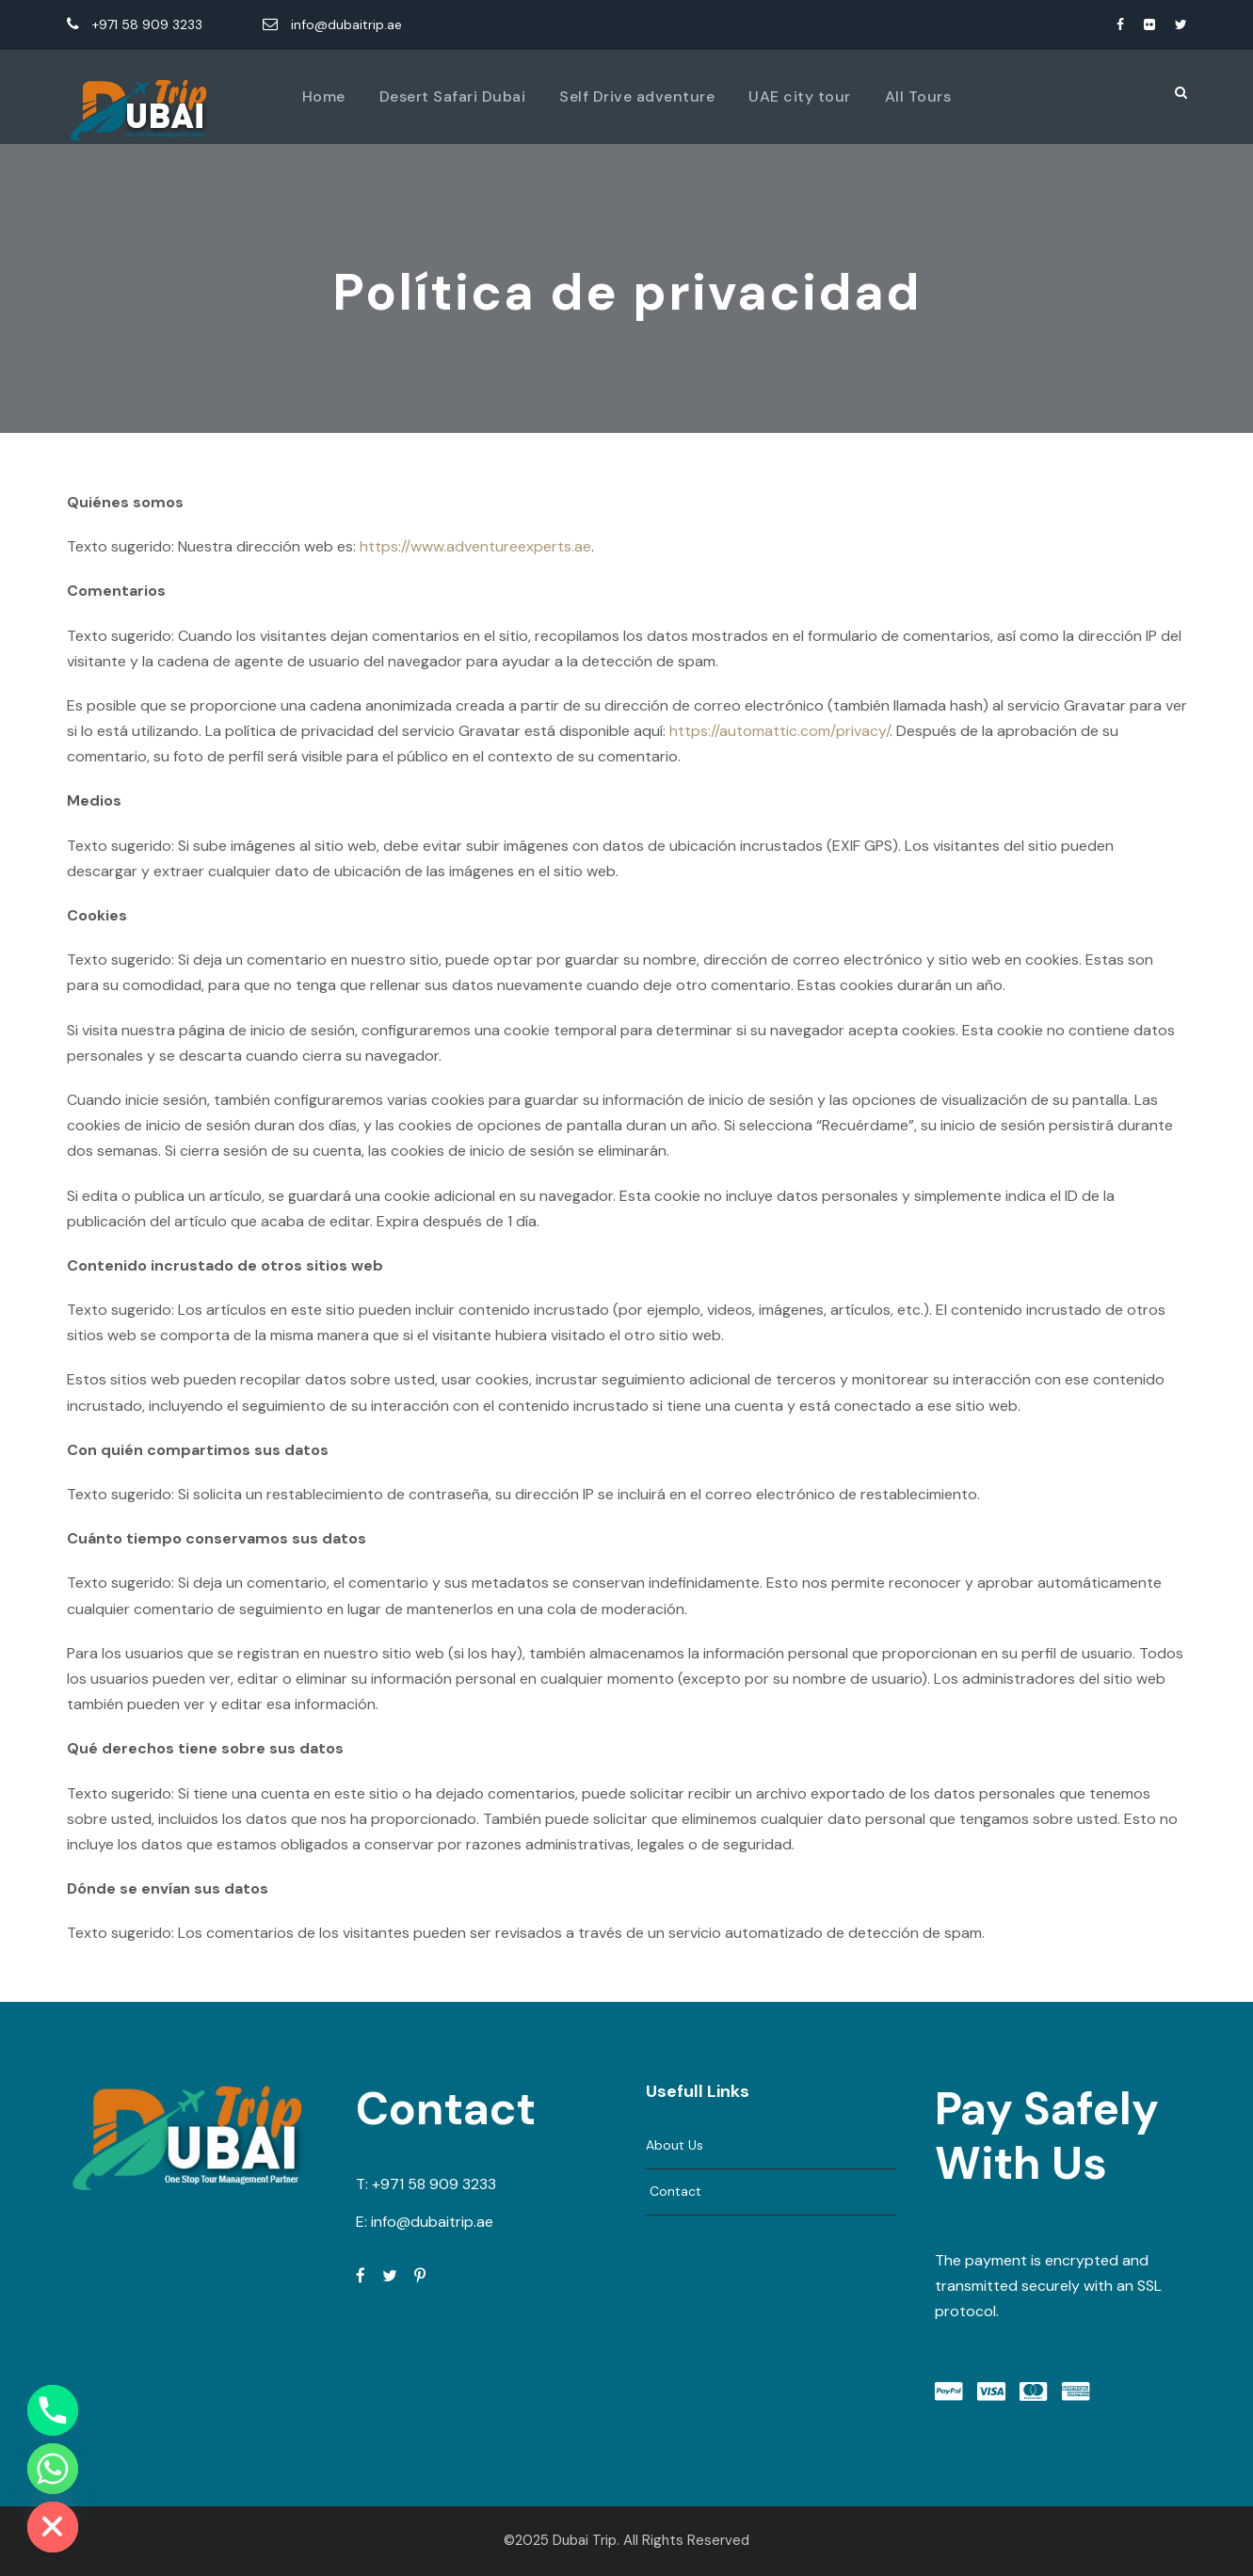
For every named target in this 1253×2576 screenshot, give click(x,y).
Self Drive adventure (637, 96)
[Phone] (52, 2410)
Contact (673, 2191)
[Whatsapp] (52, 2468)
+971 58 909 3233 (136, 24)
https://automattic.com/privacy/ (779, 731)
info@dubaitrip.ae (332, 24)
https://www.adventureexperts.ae (475, 546)
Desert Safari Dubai (452, 96)
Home (323, 96)
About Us (674, 2144)
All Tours (918, 96)
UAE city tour (799, 96)
